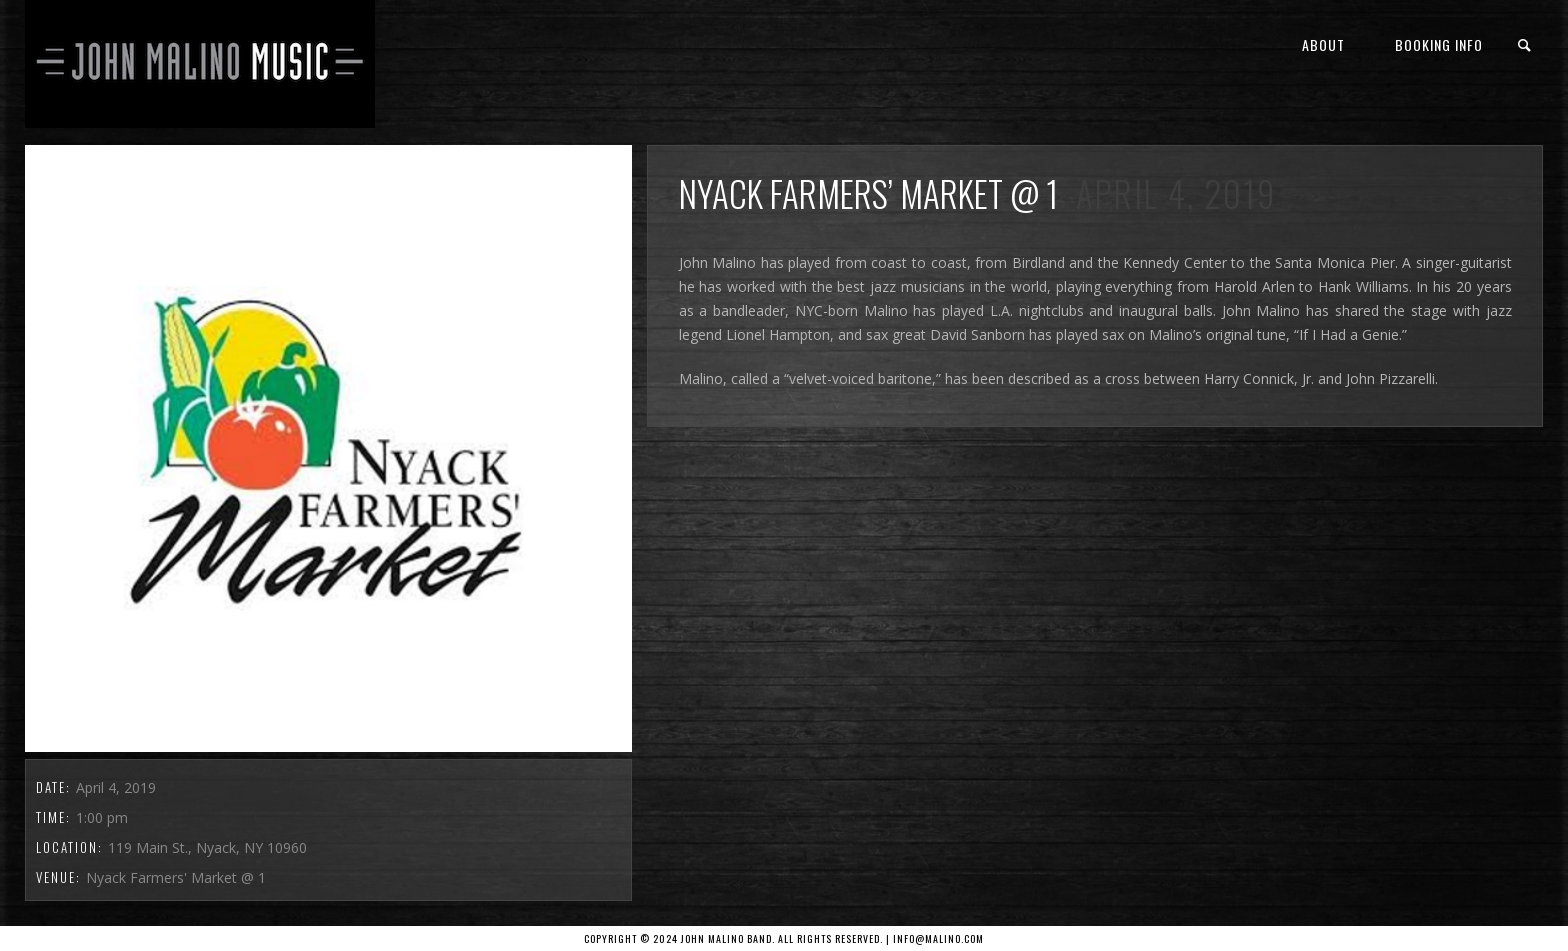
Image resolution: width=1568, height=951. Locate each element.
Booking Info (1439, 44)
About (1323, 44)
